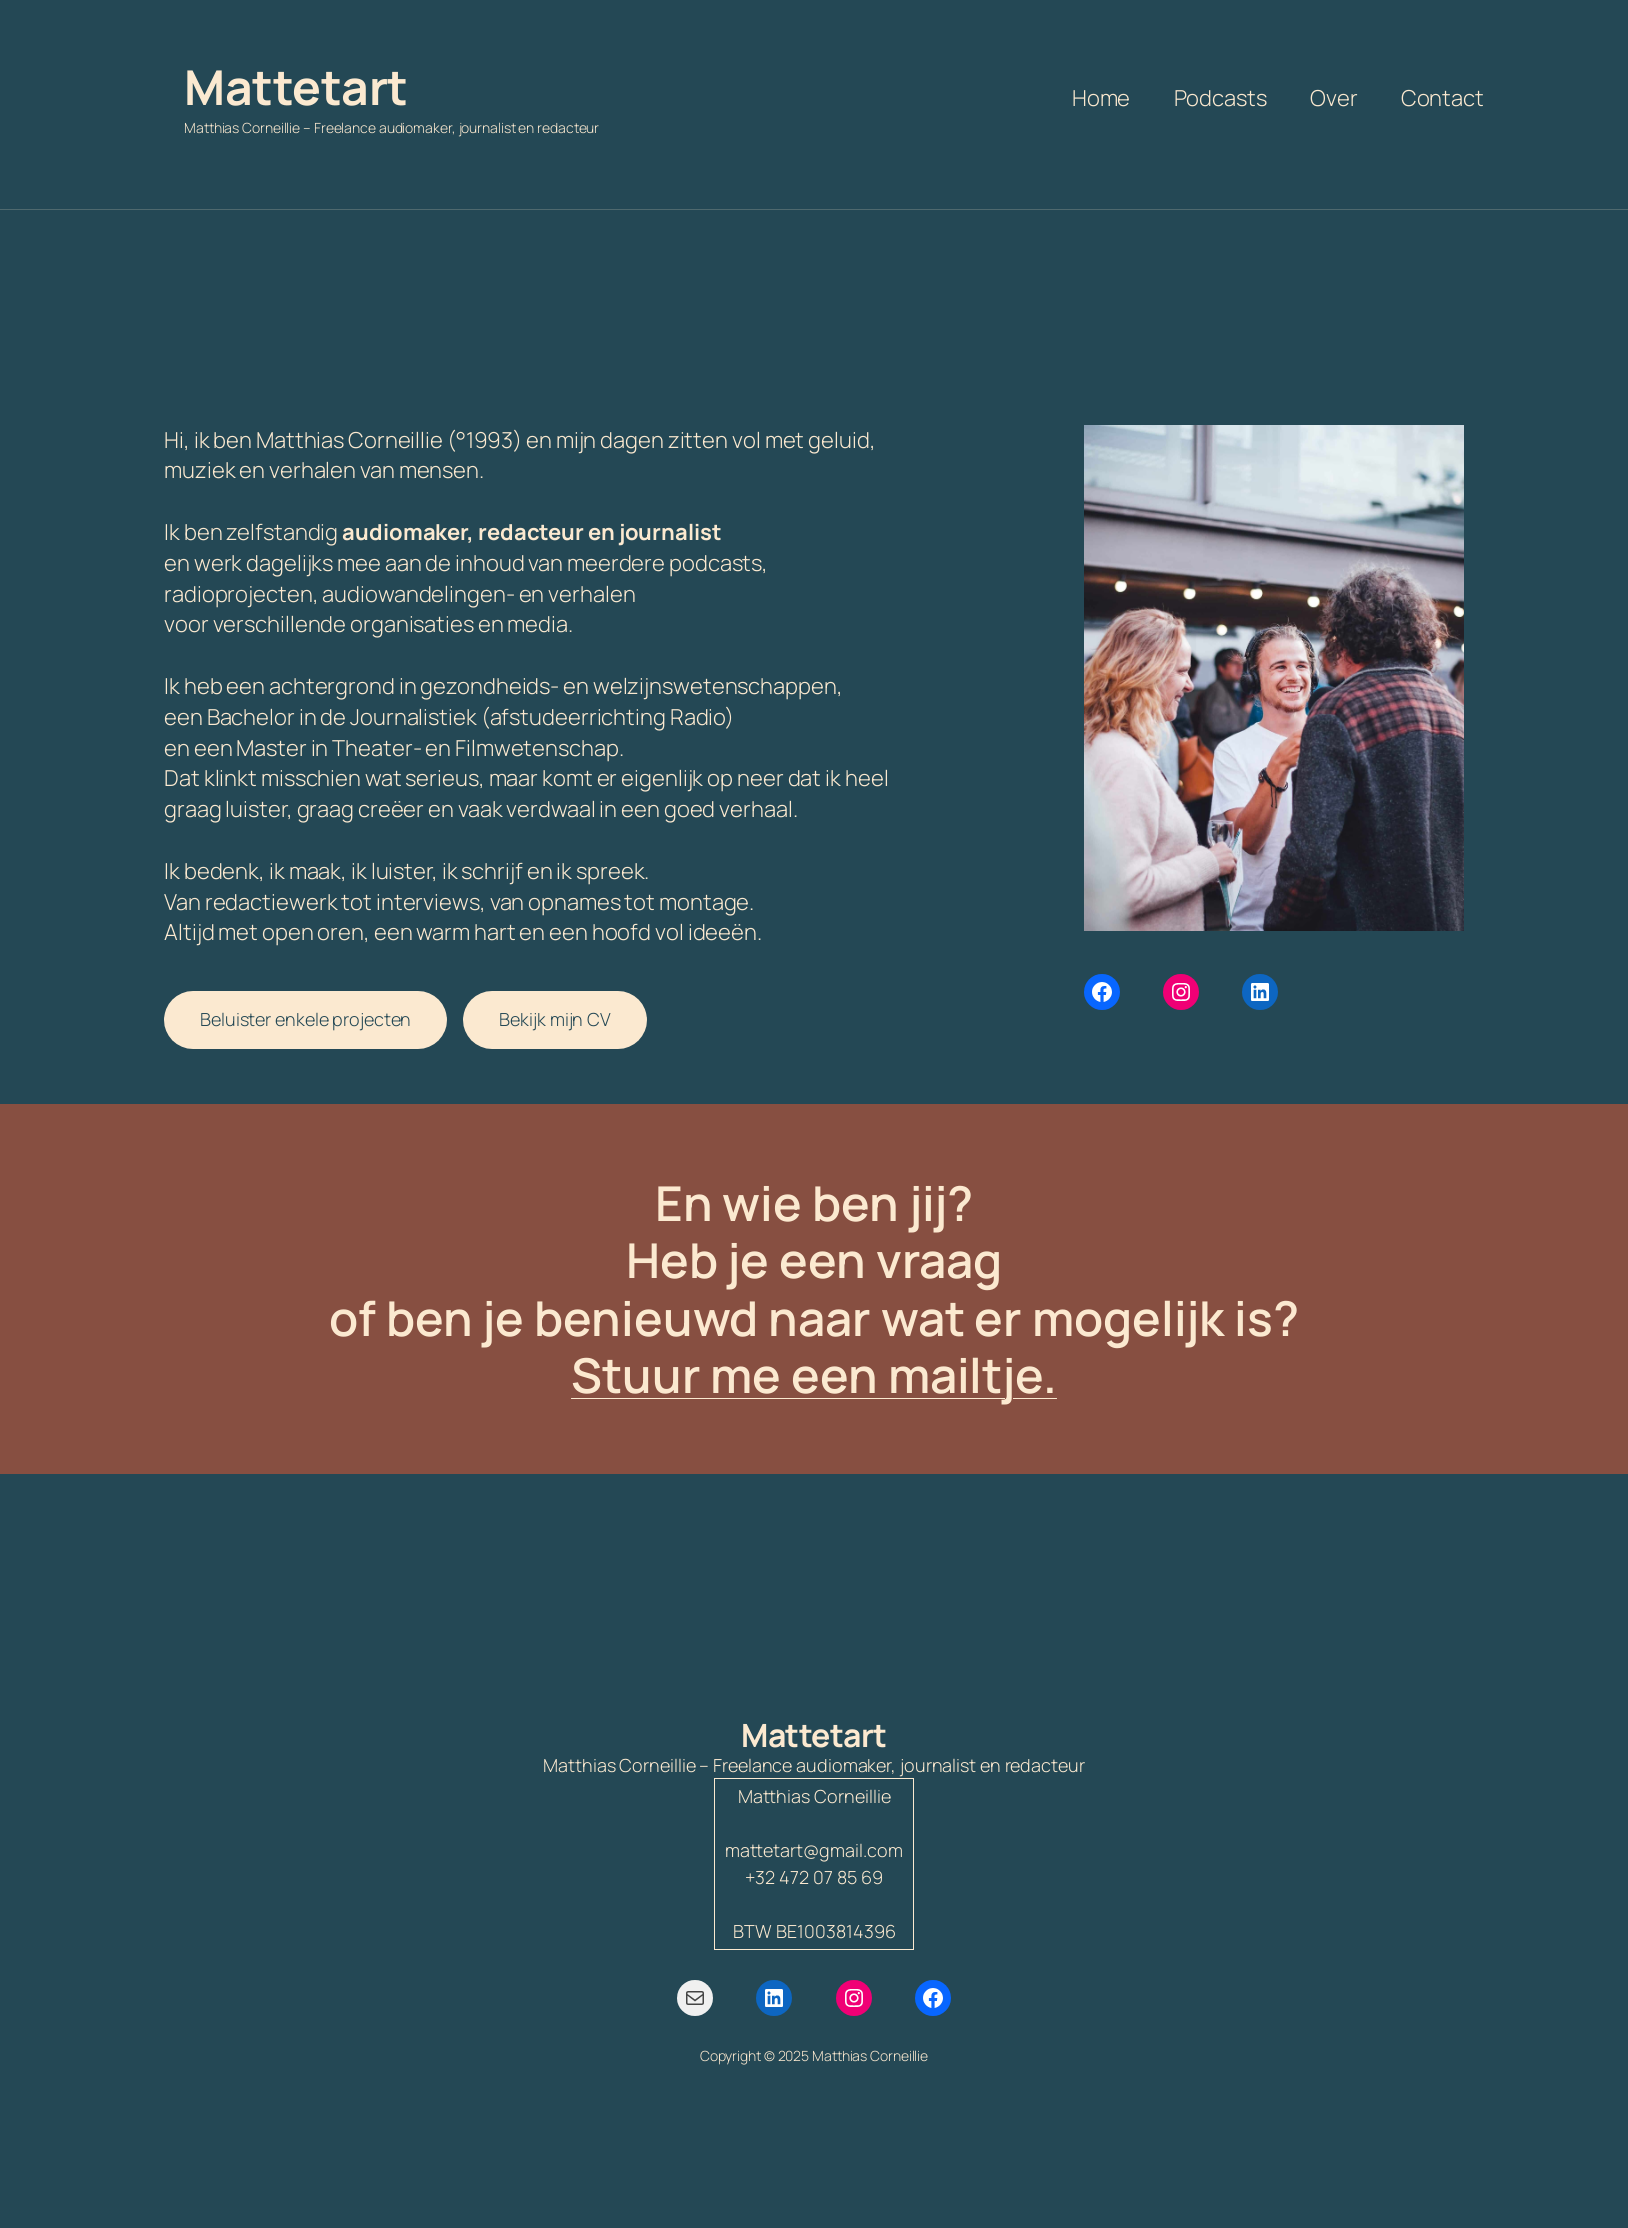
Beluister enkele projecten (305, 1019)
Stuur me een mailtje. (814, 1374)
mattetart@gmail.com (814, 1850)
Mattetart (296, 86)
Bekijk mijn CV (555, 1019)
